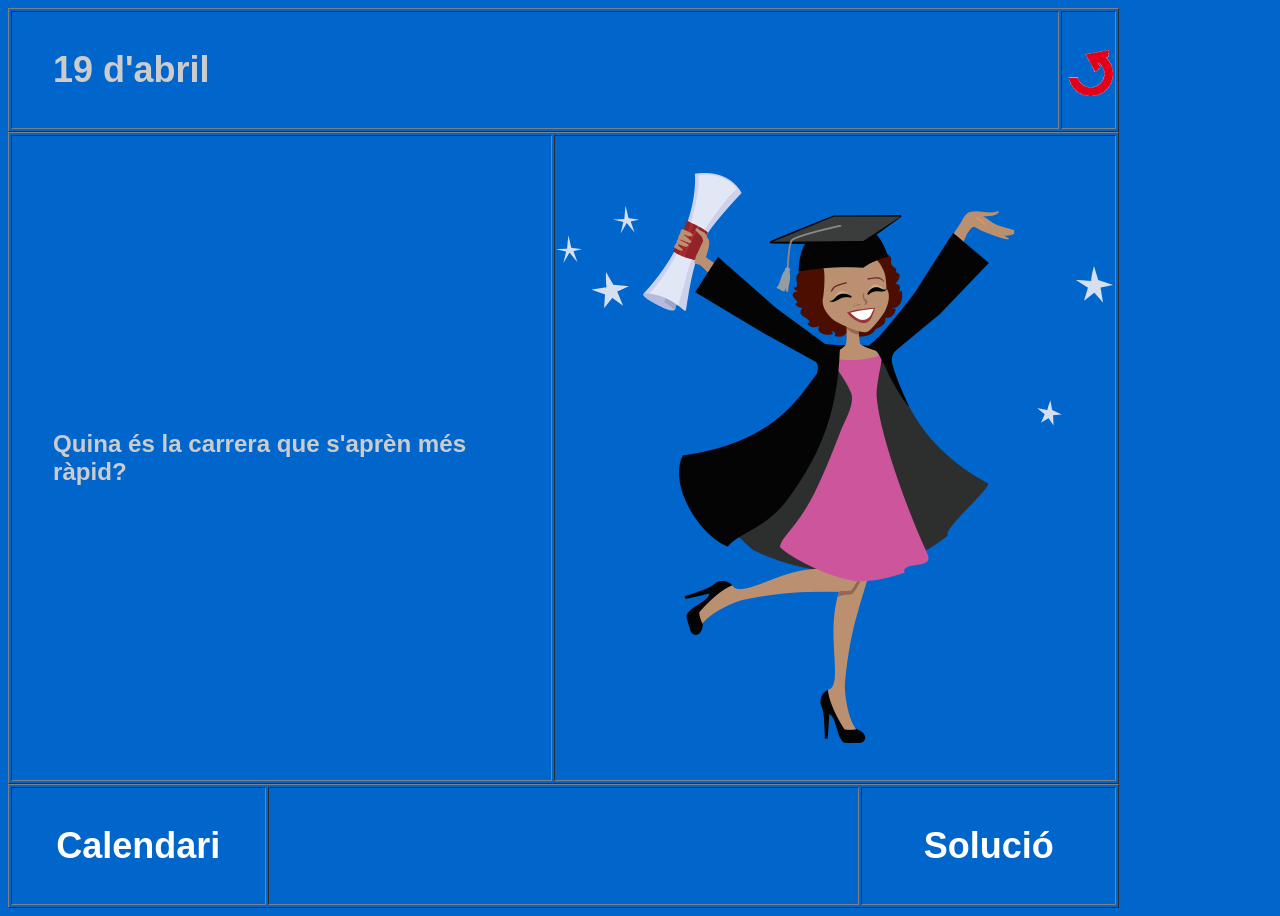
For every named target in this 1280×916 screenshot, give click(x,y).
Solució (989, 845)
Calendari (138, 845)
